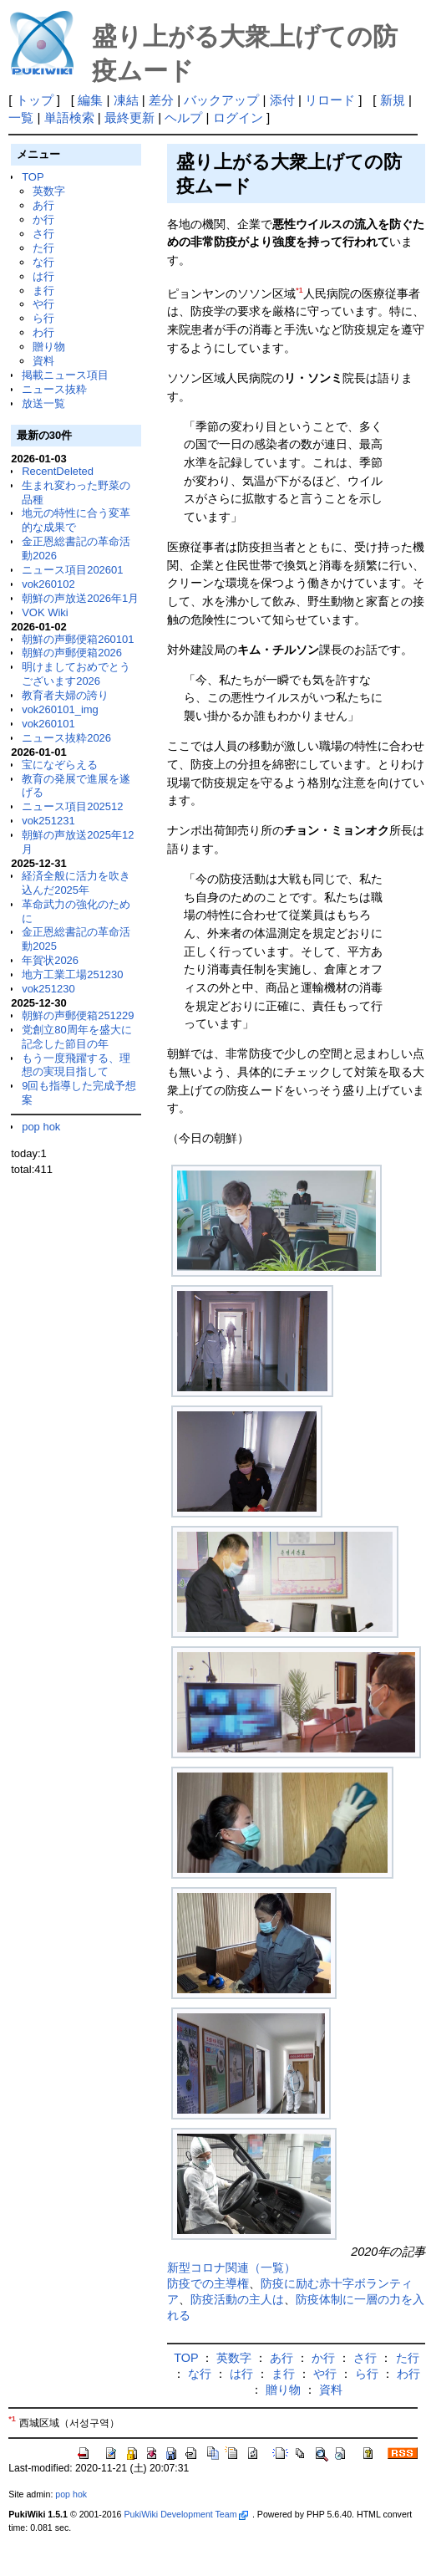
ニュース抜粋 (54, 389)
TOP (32, 177)
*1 (299, 290)
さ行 (43, 233)
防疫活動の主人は (237, 2299)
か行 (43, 219)
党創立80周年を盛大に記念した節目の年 (76, 1036)
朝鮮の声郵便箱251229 (78, 1015)
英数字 (49, 191)
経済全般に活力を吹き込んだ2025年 (76, 883)
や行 (43, 304)
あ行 (43, 205)
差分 (161, 100)
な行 (43, 262)
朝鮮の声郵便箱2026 (72, 652)
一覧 (20, 117)
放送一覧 (43, 403)
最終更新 (129, 117)
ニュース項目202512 (72, 806)
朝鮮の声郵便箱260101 (78, 639)
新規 (392, 100)
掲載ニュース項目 (65, 375)
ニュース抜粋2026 (66, 738)
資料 (43, 361)
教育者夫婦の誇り (65, 695)
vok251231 (48, 820)
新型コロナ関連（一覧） (231, 2267)
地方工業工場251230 (72, 974)
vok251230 (48, 988)
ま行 (43, 290)
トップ (34, 100)
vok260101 (48, 723)
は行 (43, 276)
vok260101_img (60, 709)
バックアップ (221, 100)
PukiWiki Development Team (185, 2514)
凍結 (126, 100)
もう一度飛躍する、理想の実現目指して (76, 1065)
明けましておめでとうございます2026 (76, 674)
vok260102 (48, 584)
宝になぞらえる (60, 764)
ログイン (238, 117)
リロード (330, 100)
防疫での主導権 (208, 2283)
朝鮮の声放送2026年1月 (80, 598)
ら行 (43, 318)
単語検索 (69, 117)
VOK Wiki (45, 612)
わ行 (43, 332)
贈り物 (49, 346)
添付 (282, 100)
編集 (90, 100)
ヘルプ (183, 117)
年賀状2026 (50, 960)
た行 (43, 248)
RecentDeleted (58, 471)
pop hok (41, 1126)
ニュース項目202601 (72, 570)
